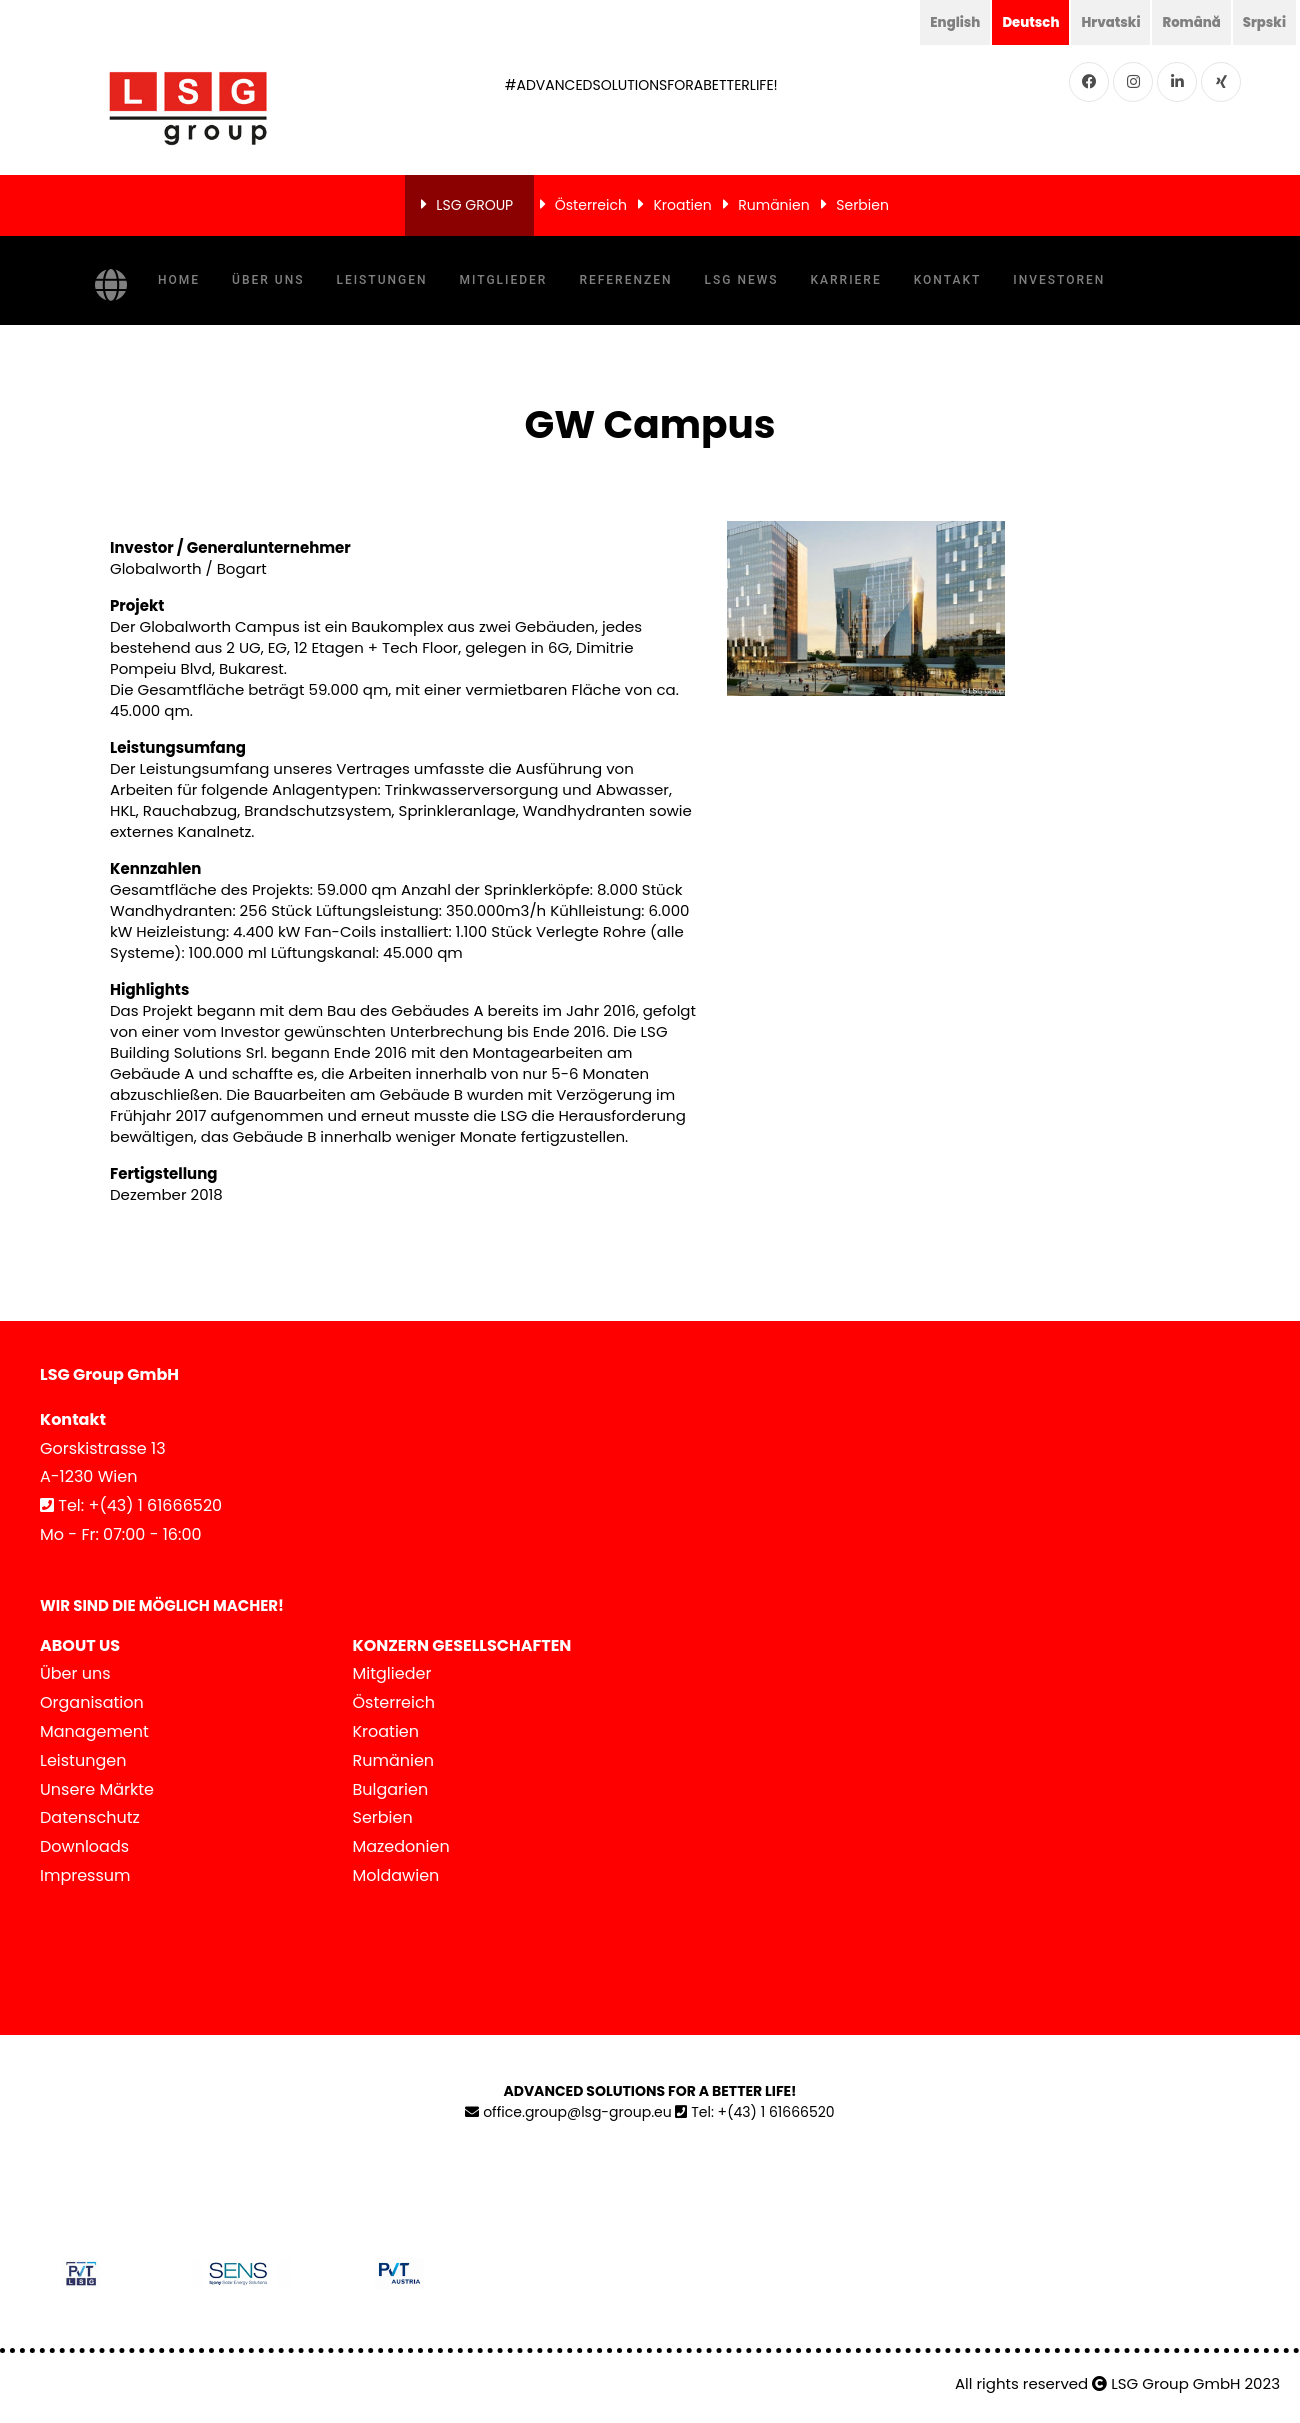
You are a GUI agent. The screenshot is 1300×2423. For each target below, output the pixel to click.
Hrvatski (1103, 22)
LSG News (742, 280)
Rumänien (773, 205)
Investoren (1059, 280)
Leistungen (381, 280)
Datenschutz (90, 1817)
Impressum (85, 1875)
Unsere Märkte (97, 1789)
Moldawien (396, 1875)
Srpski (1263, 22)
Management (94, 1731)
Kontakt (948, 280)
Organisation (92, 1702)
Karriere (846, 280)
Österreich (591, 205)
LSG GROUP (474, 205)
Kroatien (682, 205)
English (941, 22)
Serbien (862, 205)
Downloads (84, 1846)
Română (1187, 22)
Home (179, 280)
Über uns (268, 280)
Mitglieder (504, 280)
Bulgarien (391, 1789)
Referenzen (625, 280)
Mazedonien (401, 1846)
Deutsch (1020, 22)
